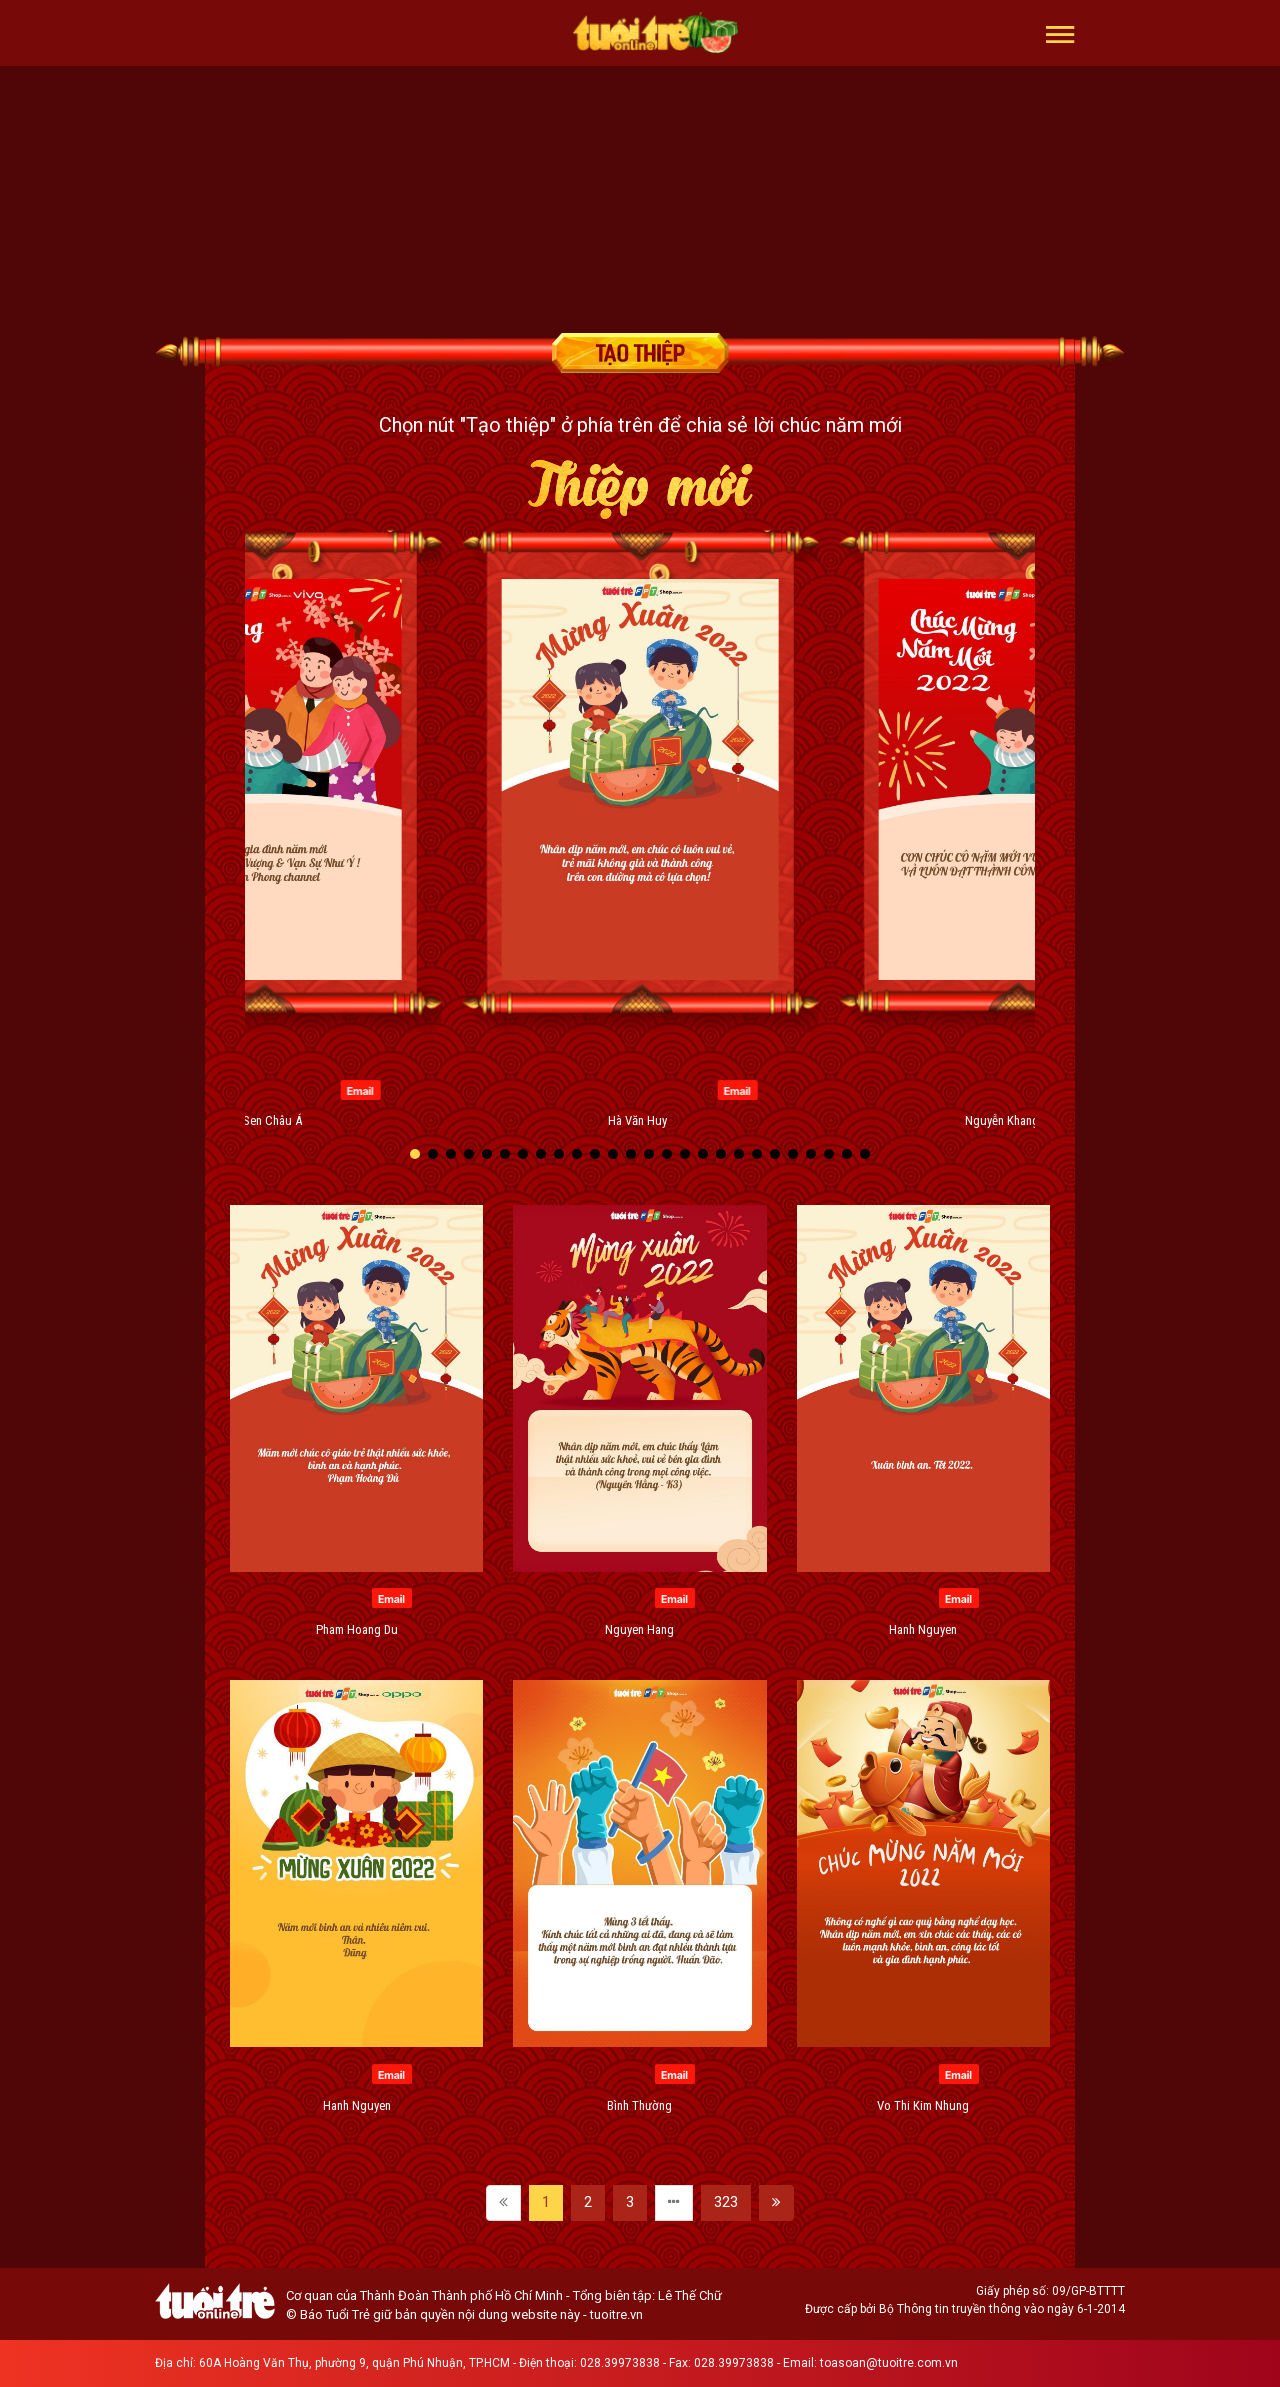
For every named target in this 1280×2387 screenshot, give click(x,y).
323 (726, 2202)
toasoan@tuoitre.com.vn (889, 2363)
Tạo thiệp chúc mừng (640, 353)
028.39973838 (620, 2363)
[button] (1060, 33)
